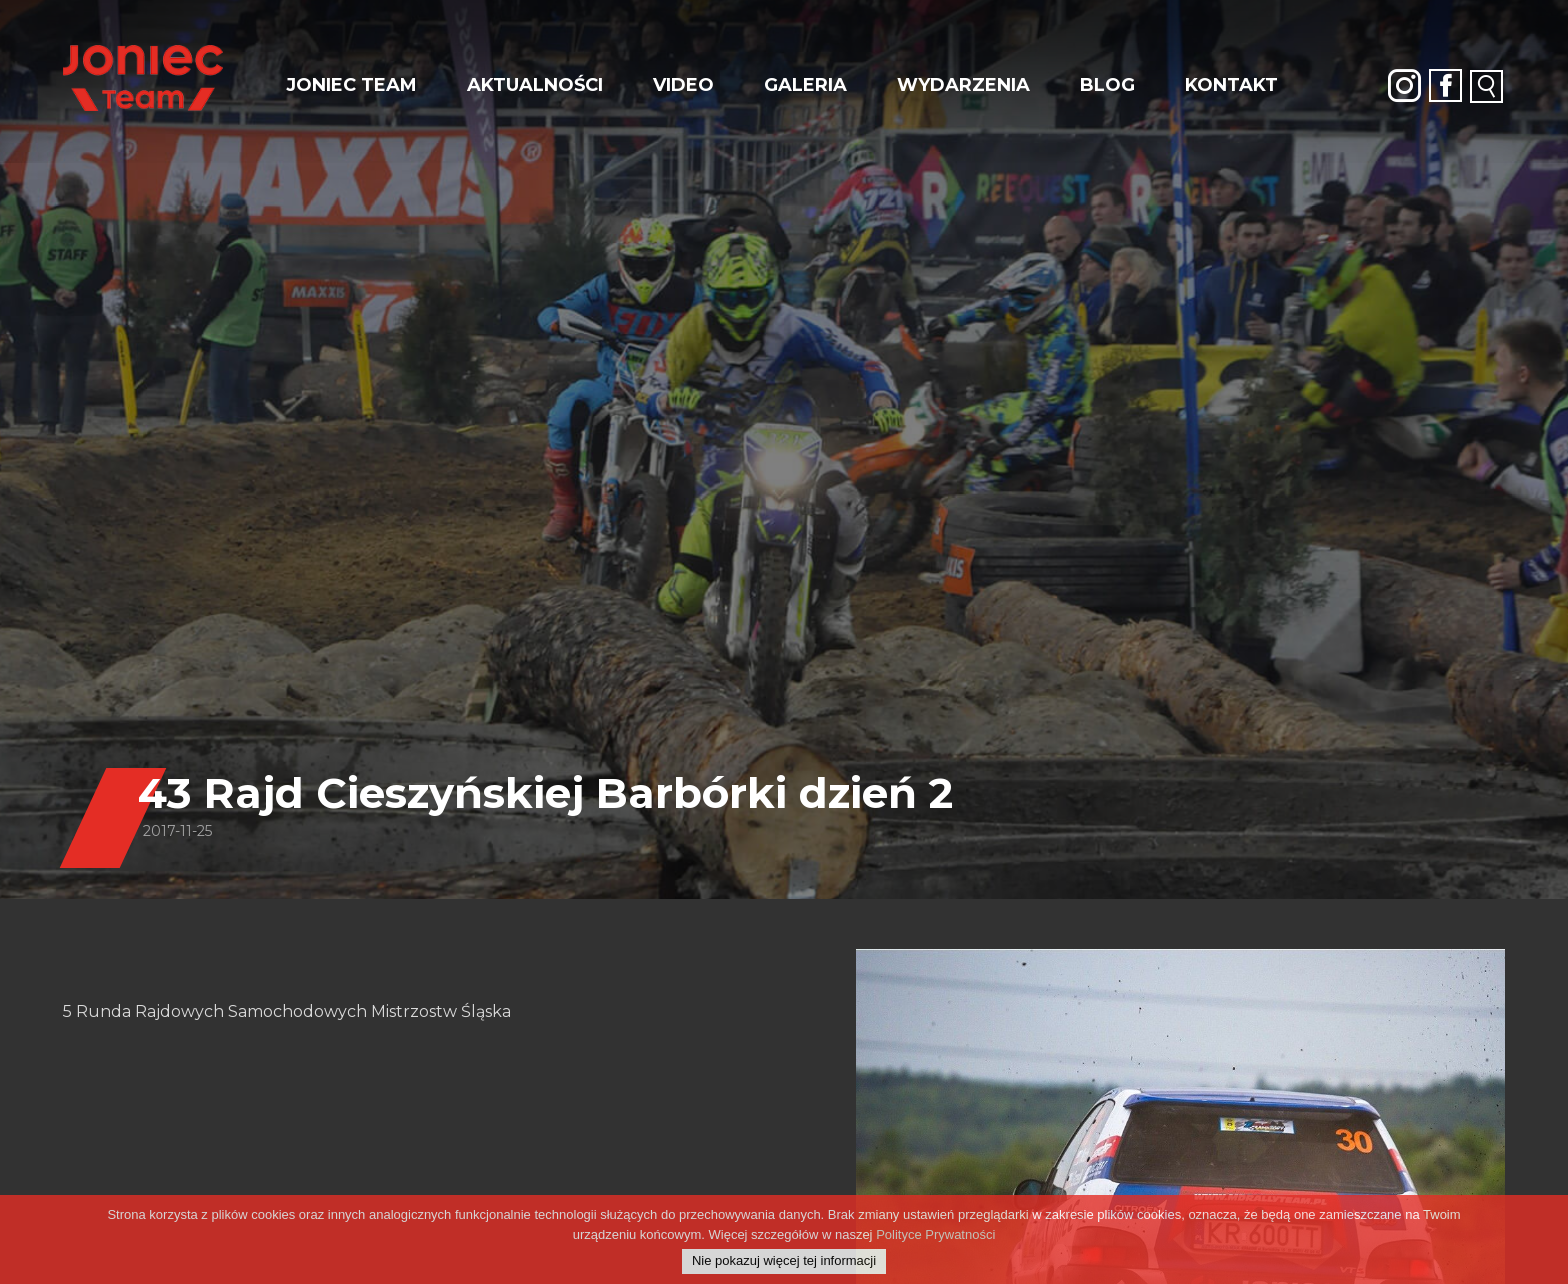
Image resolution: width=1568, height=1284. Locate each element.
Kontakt (1231, 85)
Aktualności (535, 85)
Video (683, 85)
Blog (1107, 85)
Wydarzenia (963, 85)
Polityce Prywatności (935, 1243)
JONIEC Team (351, 85)
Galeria (805, 85)
